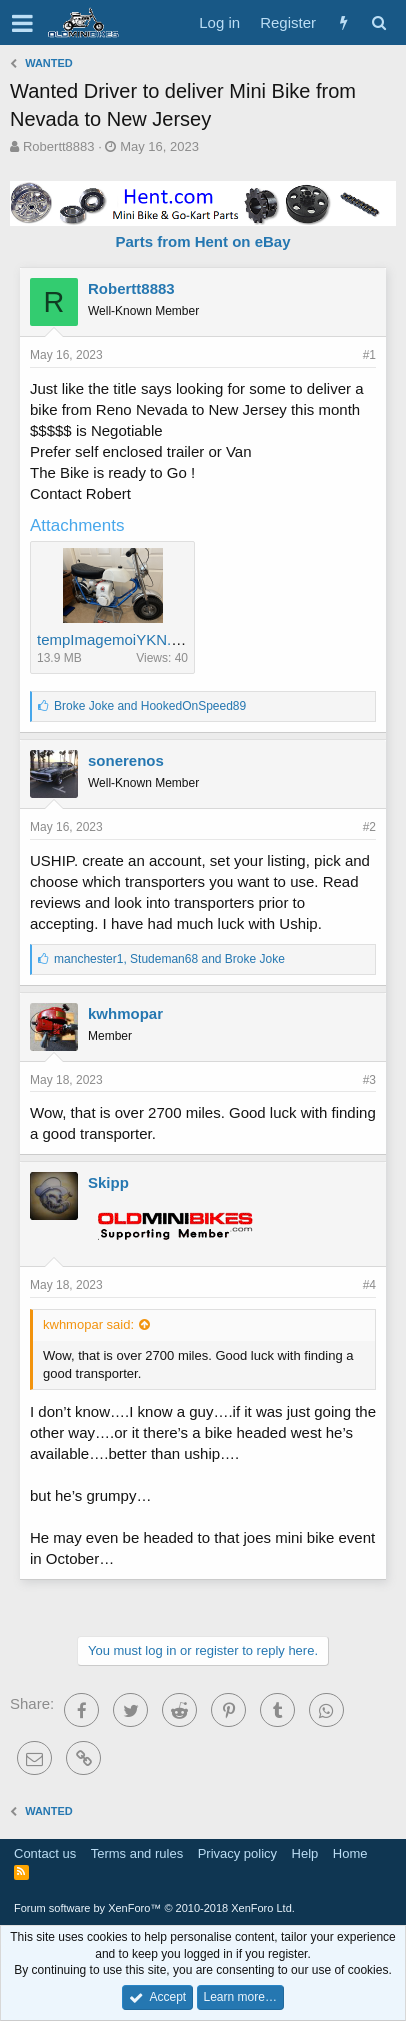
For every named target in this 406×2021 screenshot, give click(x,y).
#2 (369, 827)
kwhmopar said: (88, 1324)
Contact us (45, 1853)
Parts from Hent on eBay (202, 241)
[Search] (378, 22)
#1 (369, 355)
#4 (369, 1285)
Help (305, 1853)
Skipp (108, 1182)
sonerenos (126, 760)
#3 (369, 1080)
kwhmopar (125, 1013)
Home (350, 1853)
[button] (22, 23)
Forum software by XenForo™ (154, 1908)
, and (169, 959)
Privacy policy (237, 1853)
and (150, 706)
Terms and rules (137, 1853)
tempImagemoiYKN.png (116, 639)
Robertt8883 (59, 146)
